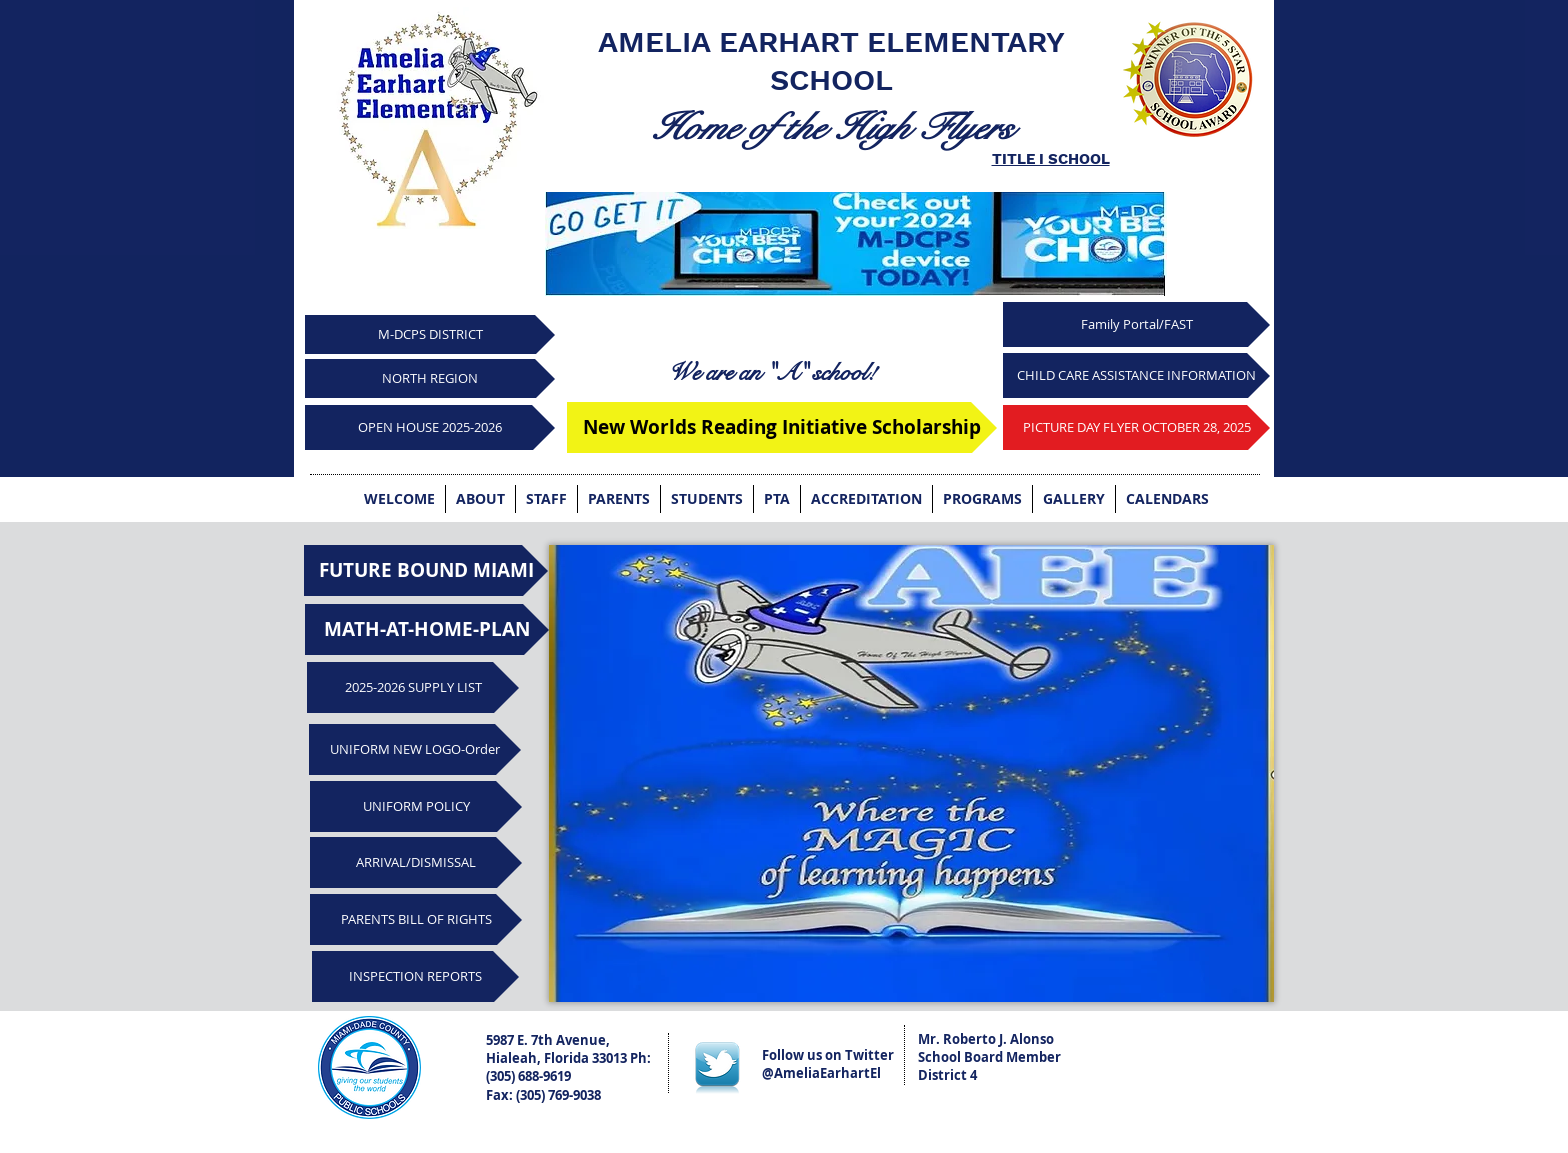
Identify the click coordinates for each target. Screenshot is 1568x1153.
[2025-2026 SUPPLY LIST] (413, 687)
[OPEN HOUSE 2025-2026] (430, 427)
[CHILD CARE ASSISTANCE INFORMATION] (1136, 375)
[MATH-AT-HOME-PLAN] (427, 629)
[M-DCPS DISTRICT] (430, 334)
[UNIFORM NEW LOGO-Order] (415, 749)
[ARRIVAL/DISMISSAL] (416, 862)
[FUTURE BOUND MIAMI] (426, 570)
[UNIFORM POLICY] (416, 806)
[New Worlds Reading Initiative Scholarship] (782, 427)
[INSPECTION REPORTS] (415, 976)
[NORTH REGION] (430, 378)
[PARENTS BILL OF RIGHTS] (416, 919)
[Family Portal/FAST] (1136, 324)
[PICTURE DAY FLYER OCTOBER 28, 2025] (1136, 427)
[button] (911, 773)
